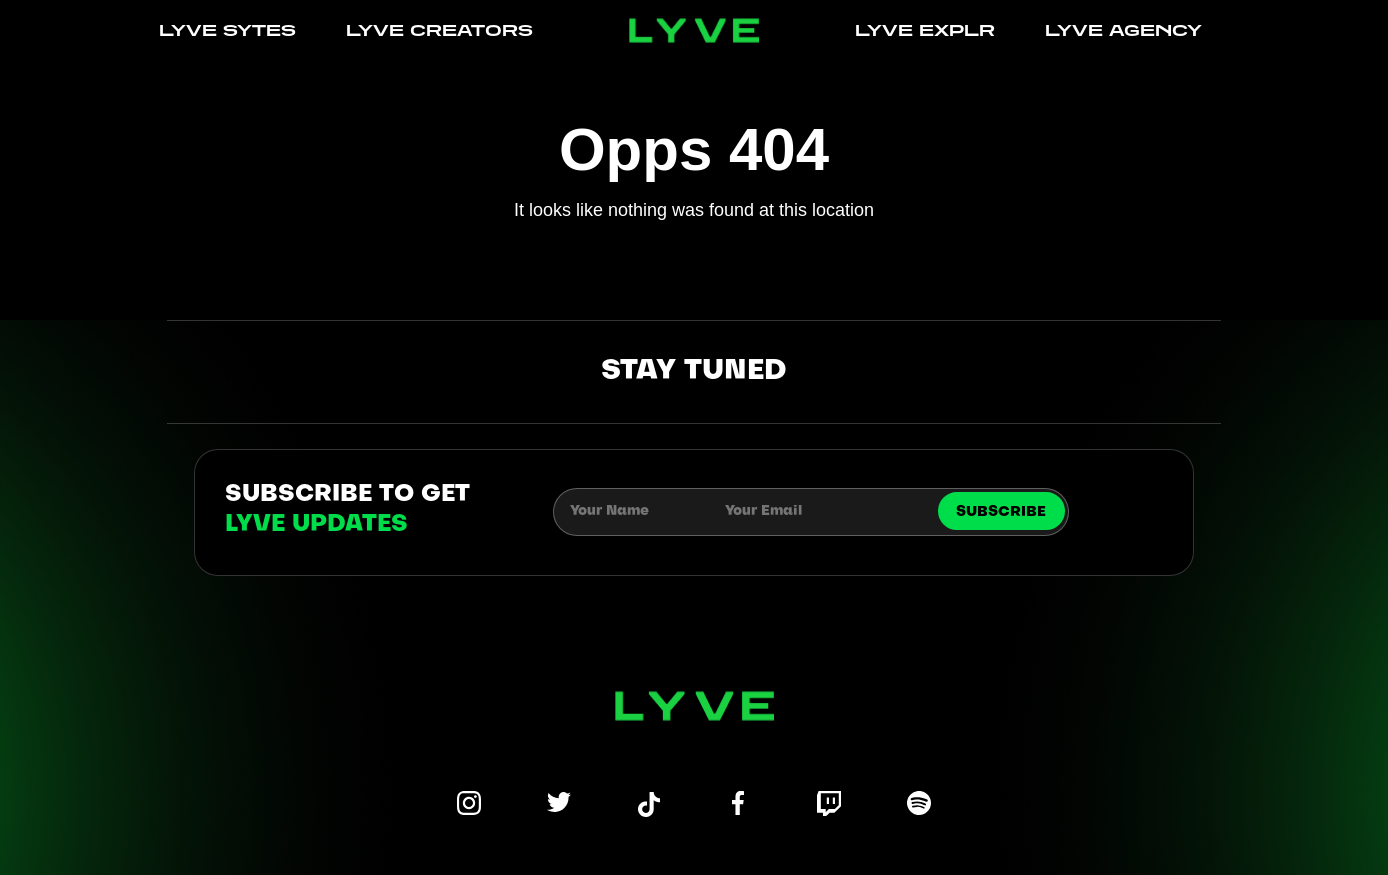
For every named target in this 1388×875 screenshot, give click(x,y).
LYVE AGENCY (1123, 30)
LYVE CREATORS (439, 30)
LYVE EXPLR (925, 30)
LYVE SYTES (227, 30)
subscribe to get (347, 510)
